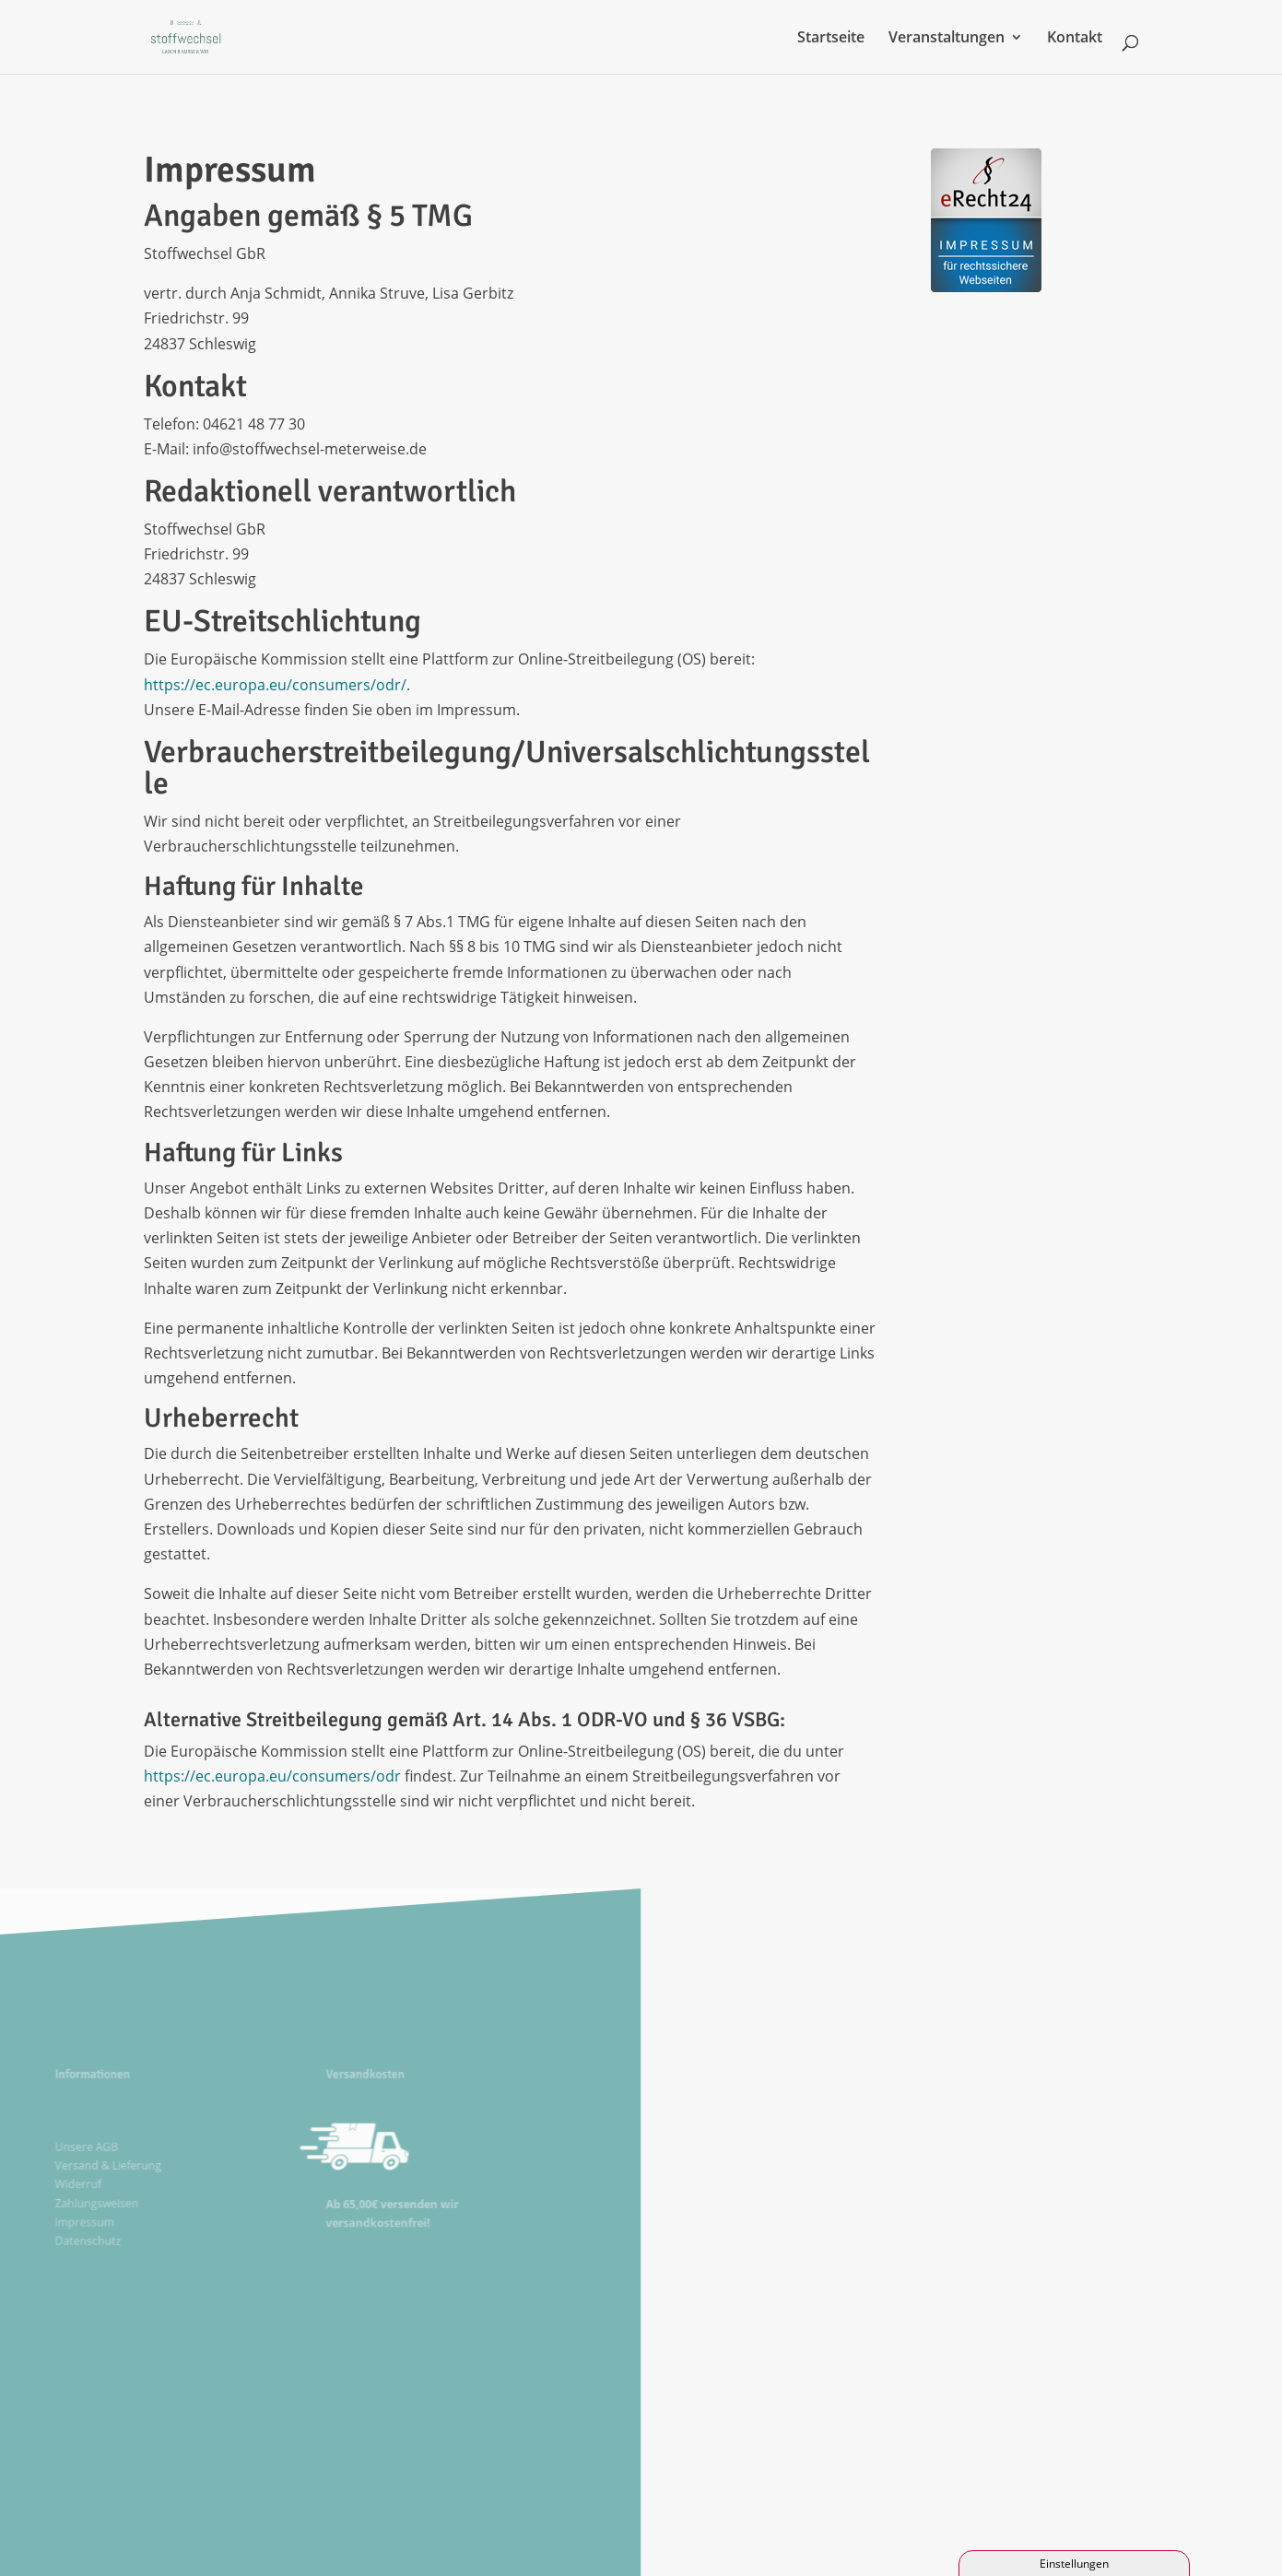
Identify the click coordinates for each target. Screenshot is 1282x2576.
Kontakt (1074, 38)
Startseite (830, 38)
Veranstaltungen (946, 38)
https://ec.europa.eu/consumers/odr (272, 1776)
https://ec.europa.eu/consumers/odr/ (275, 685)
